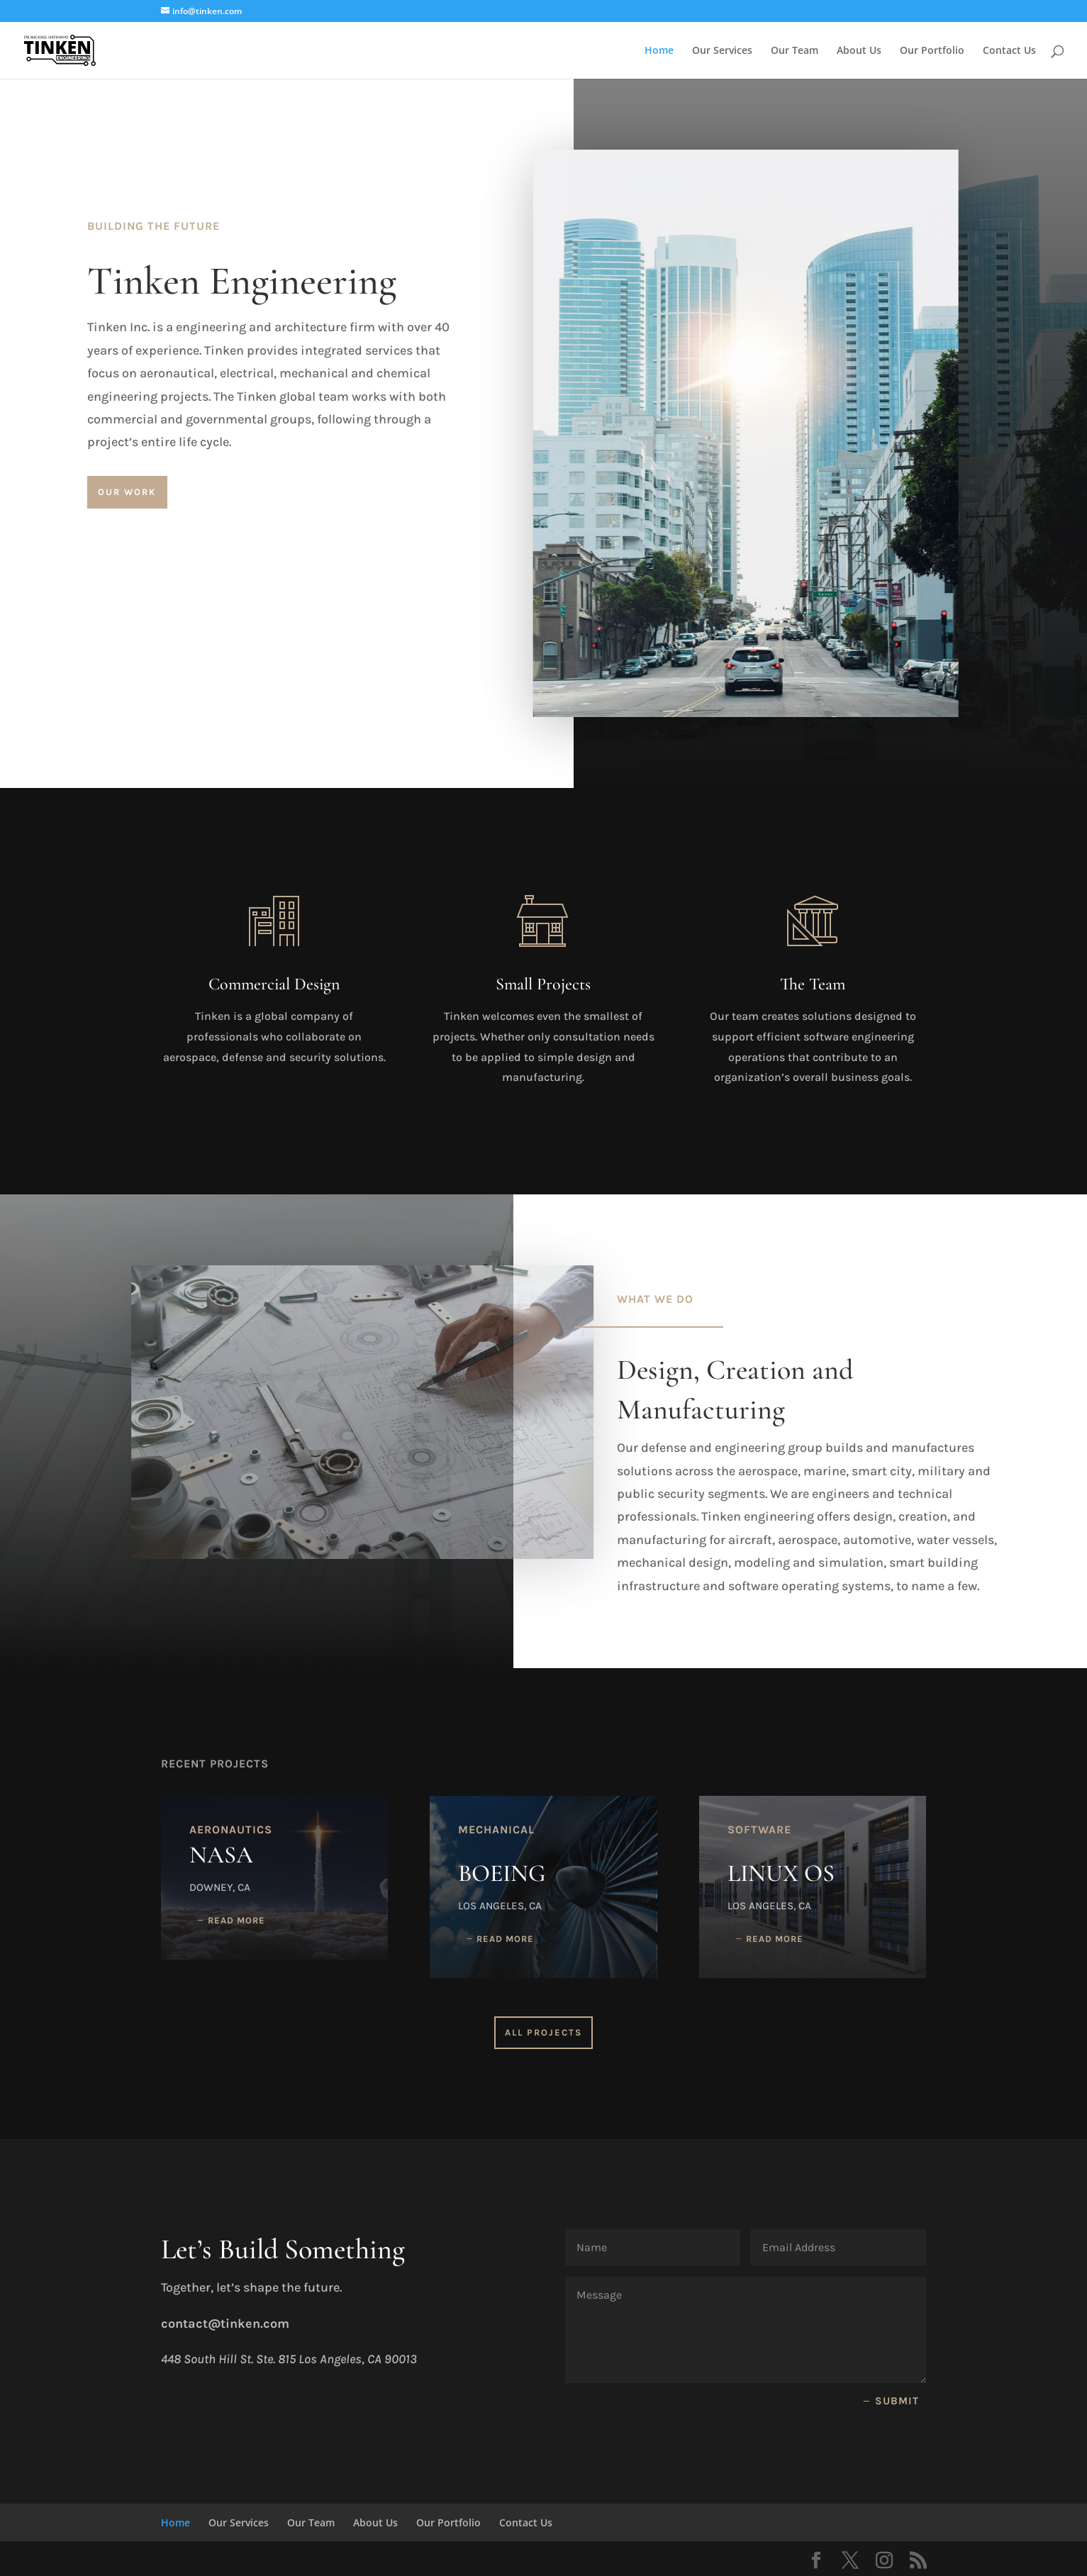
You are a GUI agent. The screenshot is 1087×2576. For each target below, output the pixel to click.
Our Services (722, 51)
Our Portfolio (932, 51)
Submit (897, 2400)
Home (659, 51)
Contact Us (1009, 51)
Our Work (127, 492)
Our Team (794, 51)
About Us (859, 51)
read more (236, 1920)
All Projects (543, 2032)
